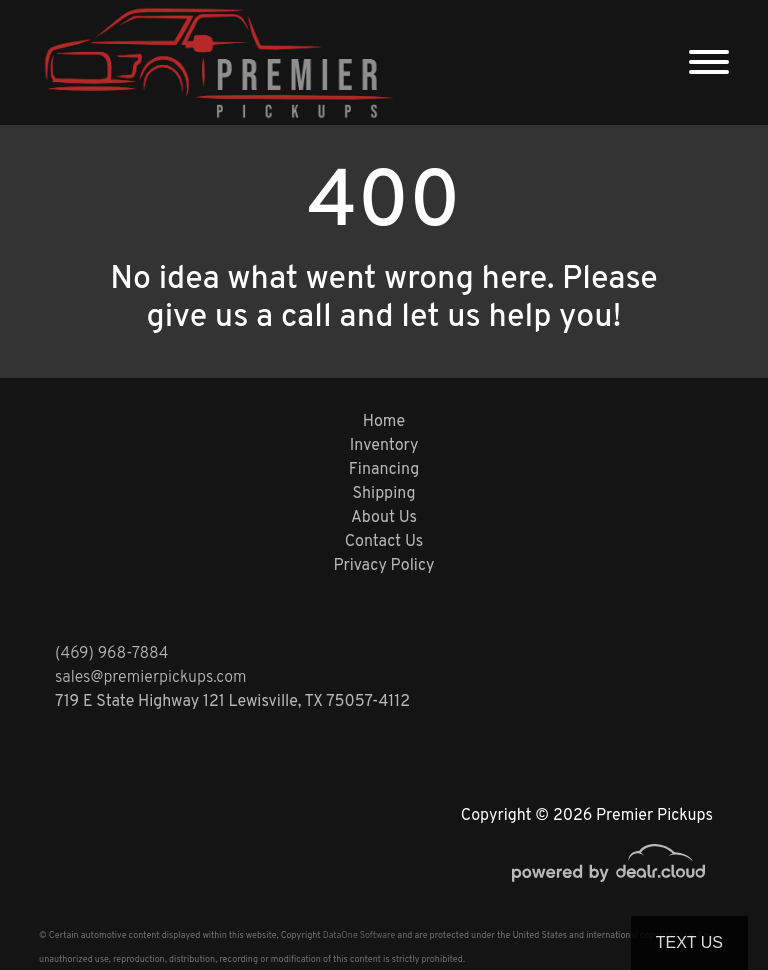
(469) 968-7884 (112, 654)
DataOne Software (359, 935)
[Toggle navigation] (709, 62)
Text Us (689, 942)
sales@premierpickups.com (150, 678)
